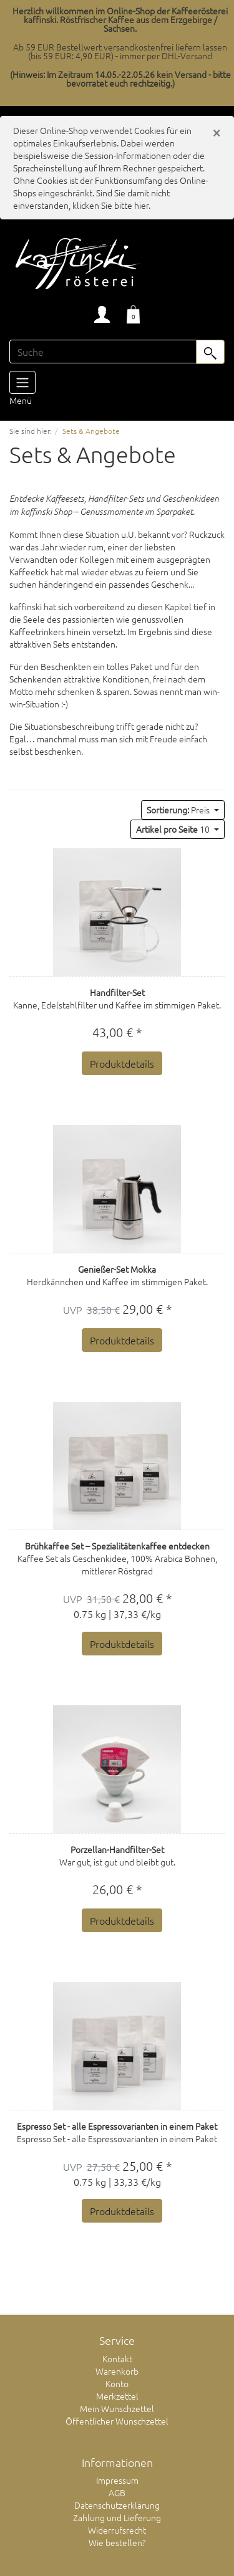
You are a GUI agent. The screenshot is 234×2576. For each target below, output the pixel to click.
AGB (117, 2492)
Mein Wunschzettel (117, 2408)
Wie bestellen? (117, 2542)
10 (174, 829)
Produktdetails (122, 1063)
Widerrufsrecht (117, 2530)
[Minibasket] (133, 314)
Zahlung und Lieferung (117, 2517)
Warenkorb (117, 2371)
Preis (179, 809)
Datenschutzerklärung (117, 2505)
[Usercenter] (102, 314)
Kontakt (117, 2358)
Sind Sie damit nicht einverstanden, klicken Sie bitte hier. (91, 198)
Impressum (117, 2480)
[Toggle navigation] (22, 382)
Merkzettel (117, 2396)
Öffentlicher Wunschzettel (117, 2421)
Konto (117, 2383)
